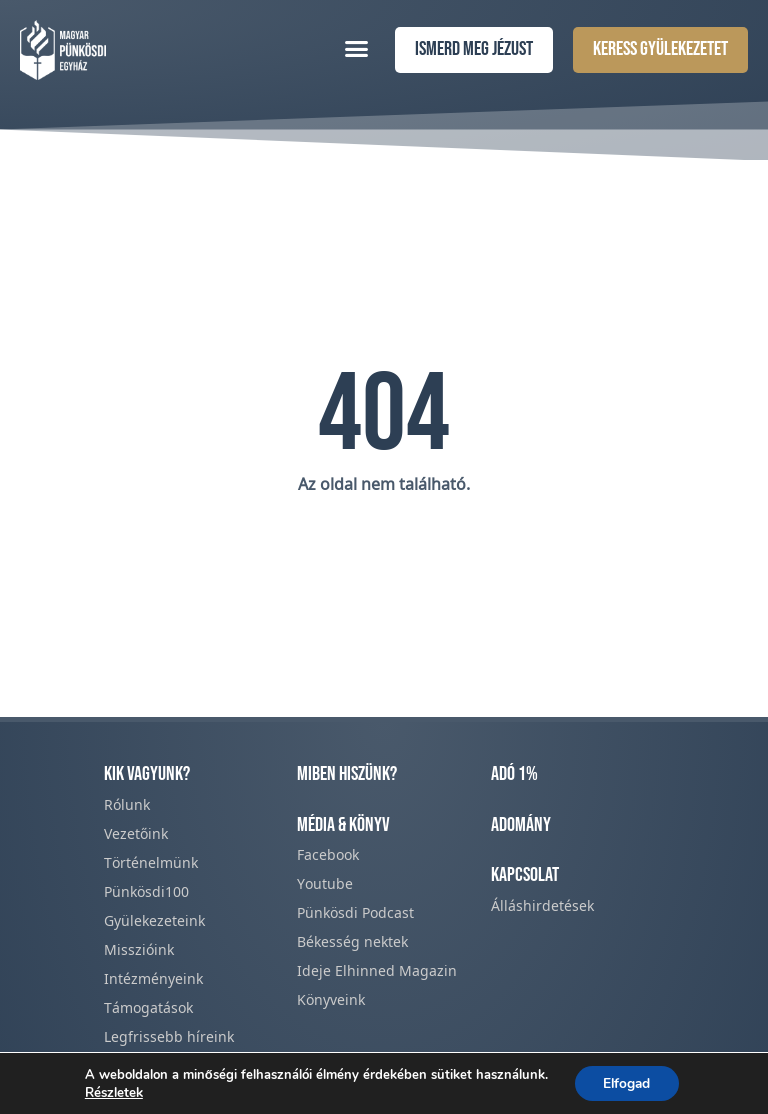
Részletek (112, 1092)
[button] (357, 48)
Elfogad (626, 1082)
